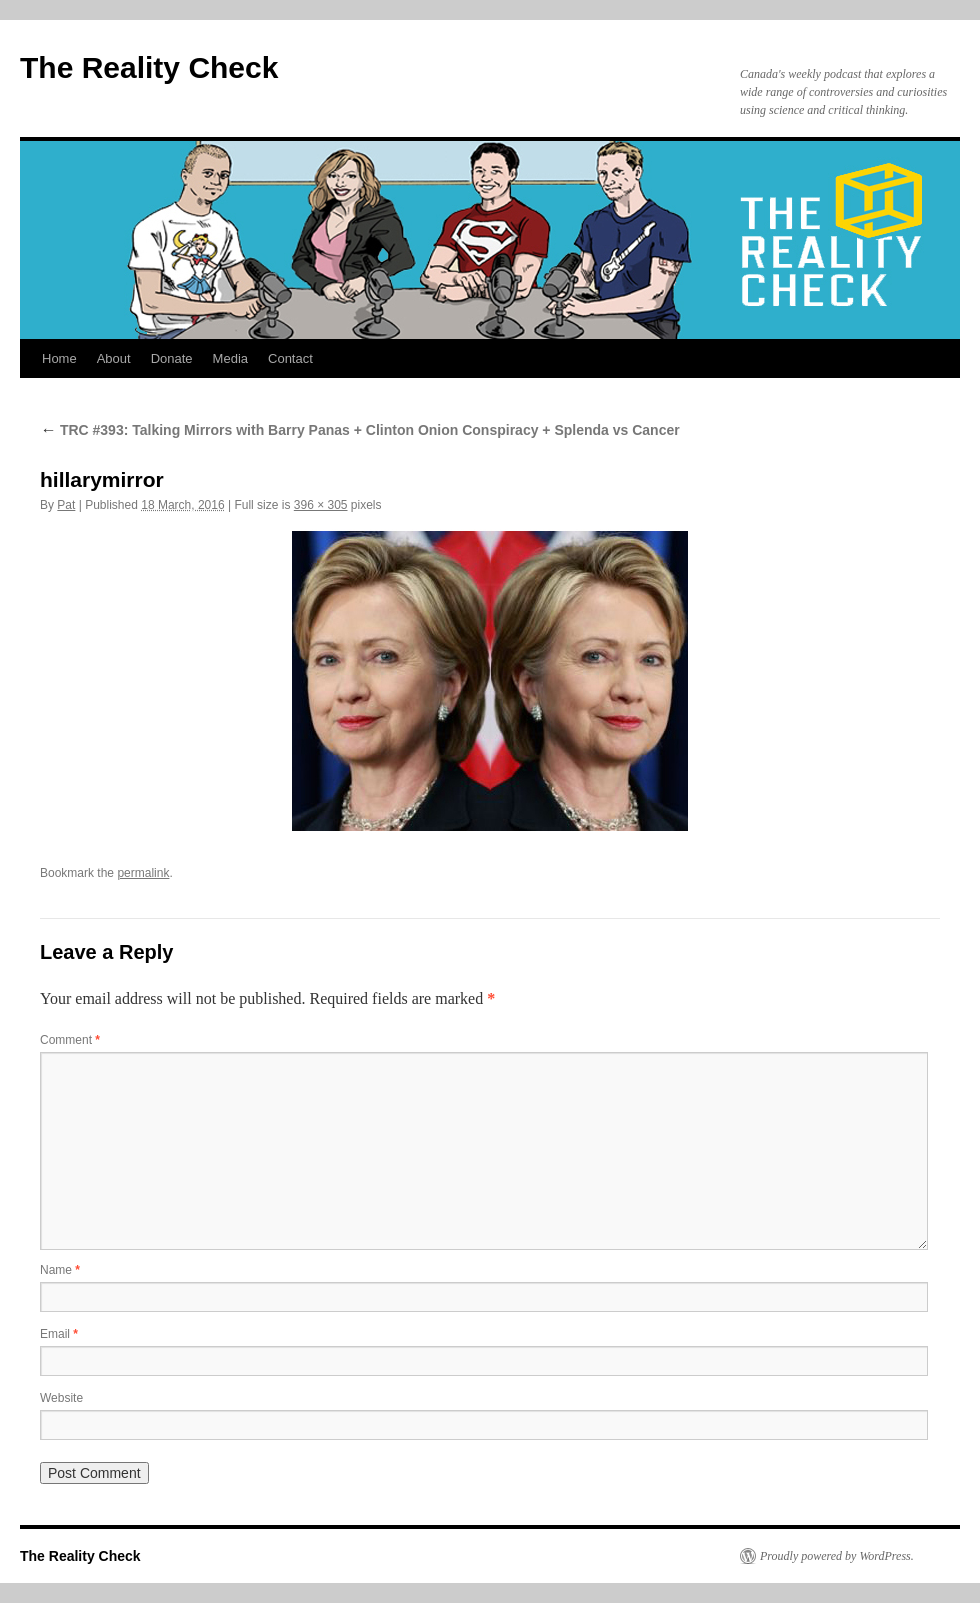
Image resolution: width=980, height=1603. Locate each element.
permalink (143, 873)
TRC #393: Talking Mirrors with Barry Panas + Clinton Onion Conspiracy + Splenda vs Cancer (360, 430)
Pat (66, 505)
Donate (172, 358)
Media (230, 358)
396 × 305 (321, 505)
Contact (290, 358)
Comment (70, 1040)
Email (59, 1334)
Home (59, 358)
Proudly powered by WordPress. (837, 1556)
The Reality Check (149, 67)
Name (60, 1270)
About (114, 358)
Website (61, 1398)
